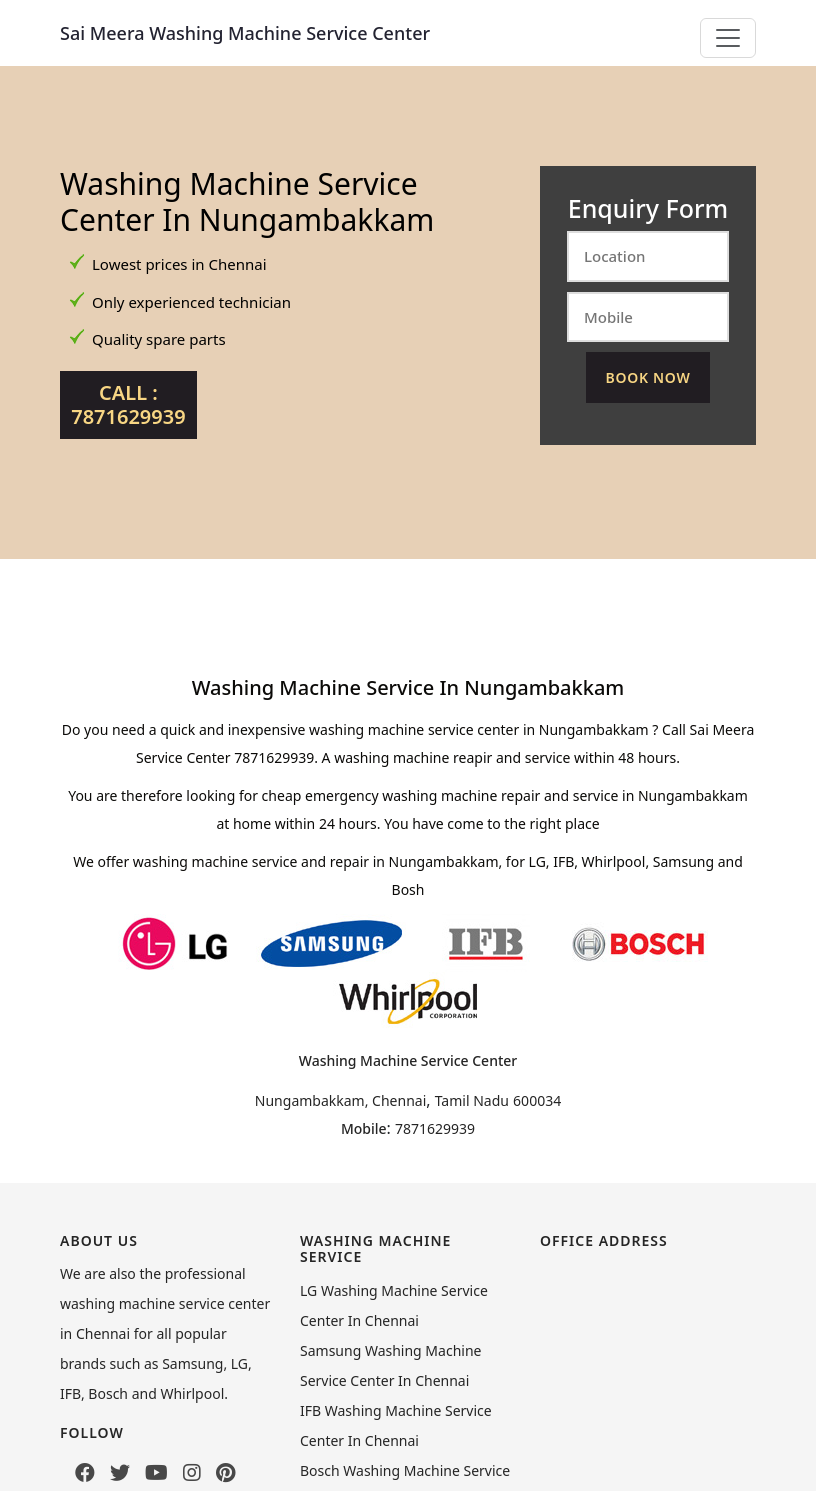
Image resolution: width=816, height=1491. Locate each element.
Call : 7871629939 (128, 404)
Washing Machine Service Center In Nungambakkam (247, 201)
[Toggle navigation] (728, 38)
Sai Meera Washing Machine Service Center (245, 33)
